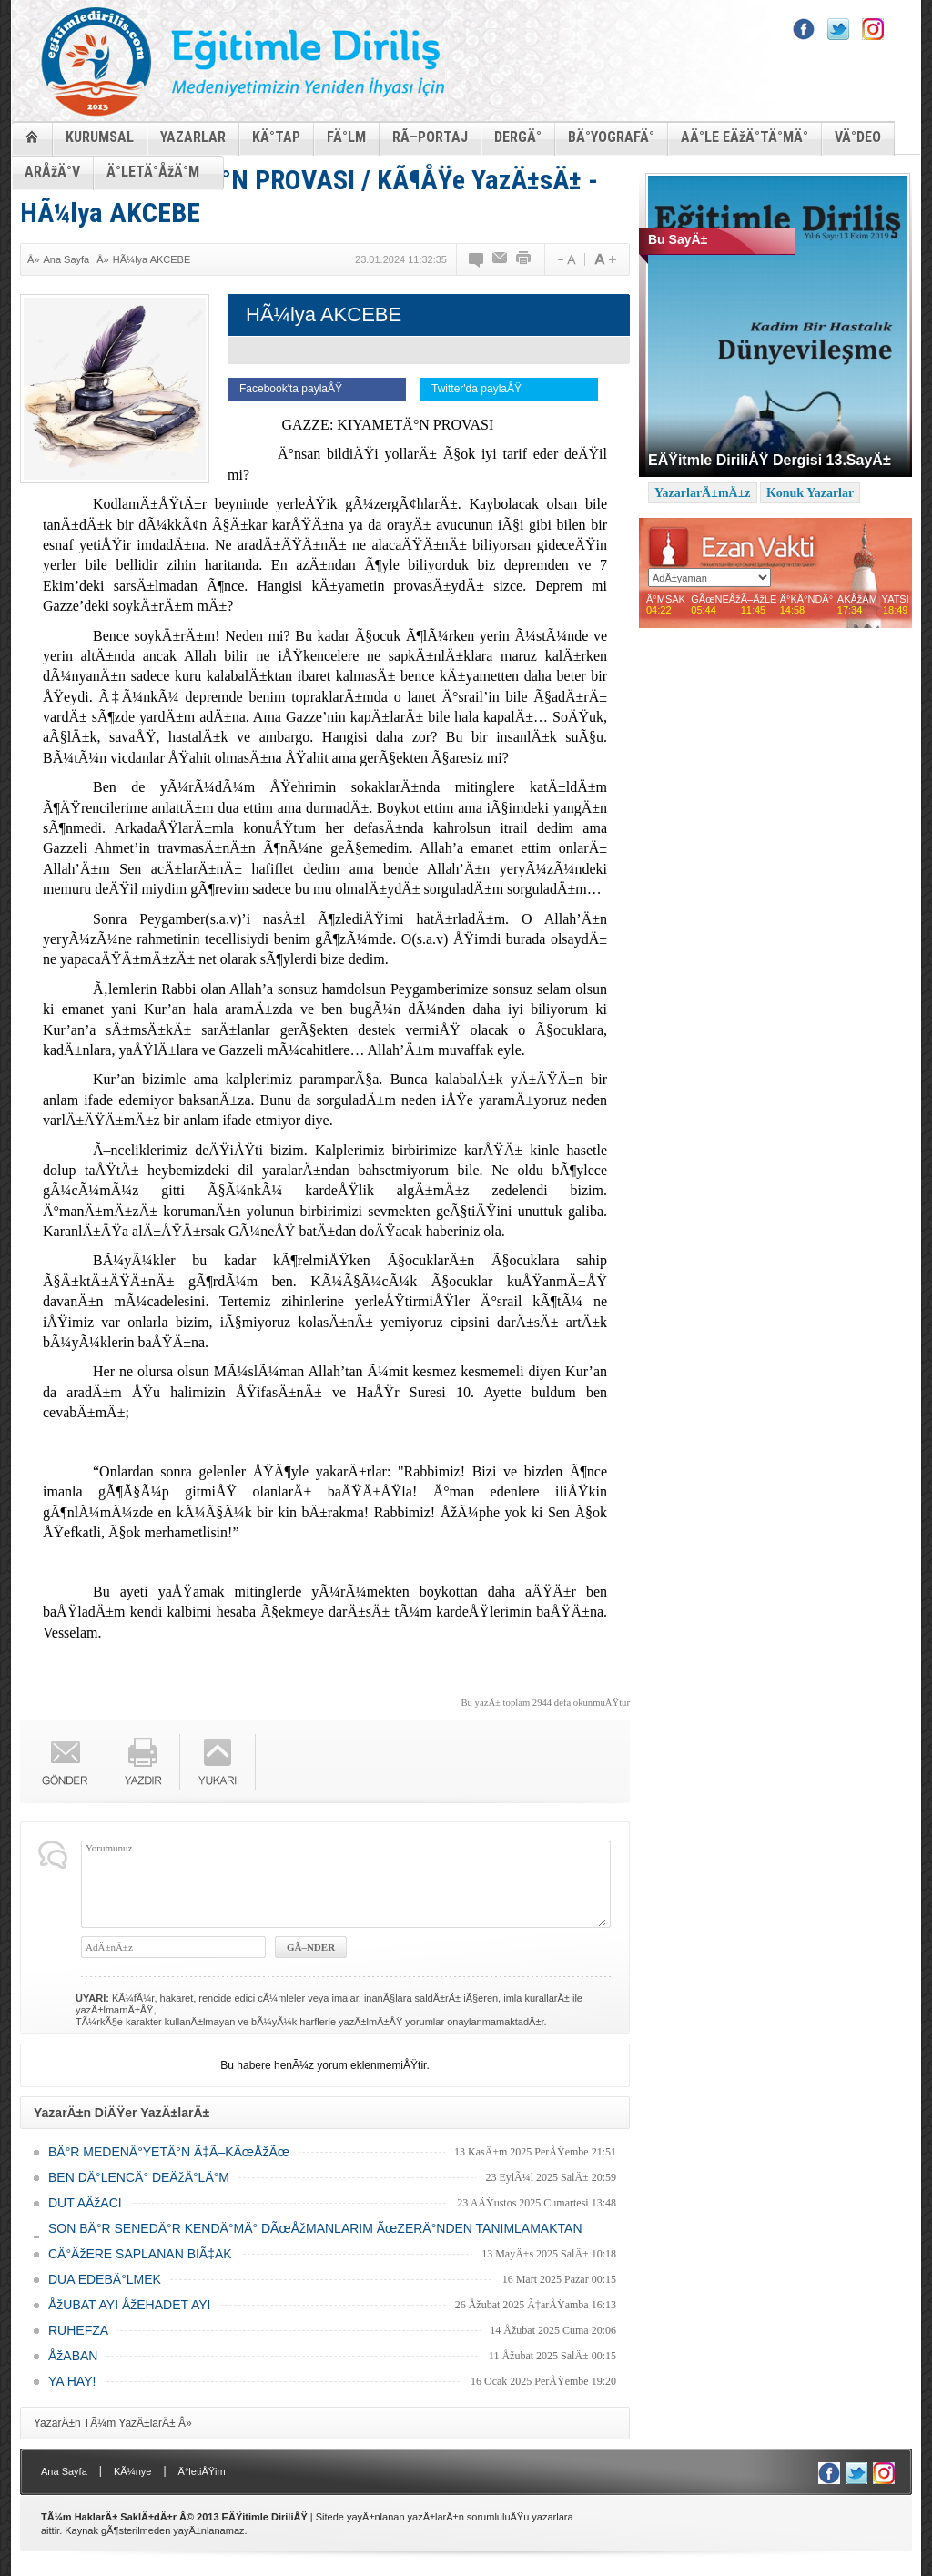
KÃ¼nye (133, 2471)
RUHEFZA (78, 2330)
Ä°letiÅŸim (202, 2471)
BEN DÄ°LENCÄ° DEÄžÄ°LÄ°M (138, 2177)
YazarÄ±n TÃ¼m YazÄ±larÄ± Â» (113, 2423)
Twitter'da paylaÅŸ (476, 388)
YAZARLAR (193, 137)
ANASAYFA (32, 136)
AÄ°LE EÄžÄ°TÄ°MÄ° (744, 137)
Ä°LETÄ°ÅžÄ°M (152, 171)
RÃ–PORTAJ (430, 137)
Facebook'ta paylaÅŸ (290, 388)
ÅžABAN (72, 2355)
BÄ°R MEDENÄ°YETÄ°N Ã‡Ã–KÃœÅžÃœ (168, 2152)
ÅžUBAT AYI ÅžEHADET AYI (129, 2304)
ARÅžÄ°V (52, 171)
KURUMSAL (100, 137)
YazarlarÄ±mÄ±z (702, 493)
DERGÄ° (518, 137)
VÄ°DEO (858, 137)
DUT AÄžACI (85, 2203)
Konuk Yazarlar (810, 493)
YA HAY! (72, 2381)
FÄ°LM (346, 137)
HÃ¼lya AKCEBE (152, 259)
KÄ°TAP (276, 137)
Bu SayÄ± (677, 239)
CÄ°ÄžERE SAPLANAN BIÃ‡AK (140, 2253)
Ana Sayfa (66, 259)
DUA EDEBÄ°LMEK (104, 2279)
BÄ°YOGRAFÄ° (611, 137)
